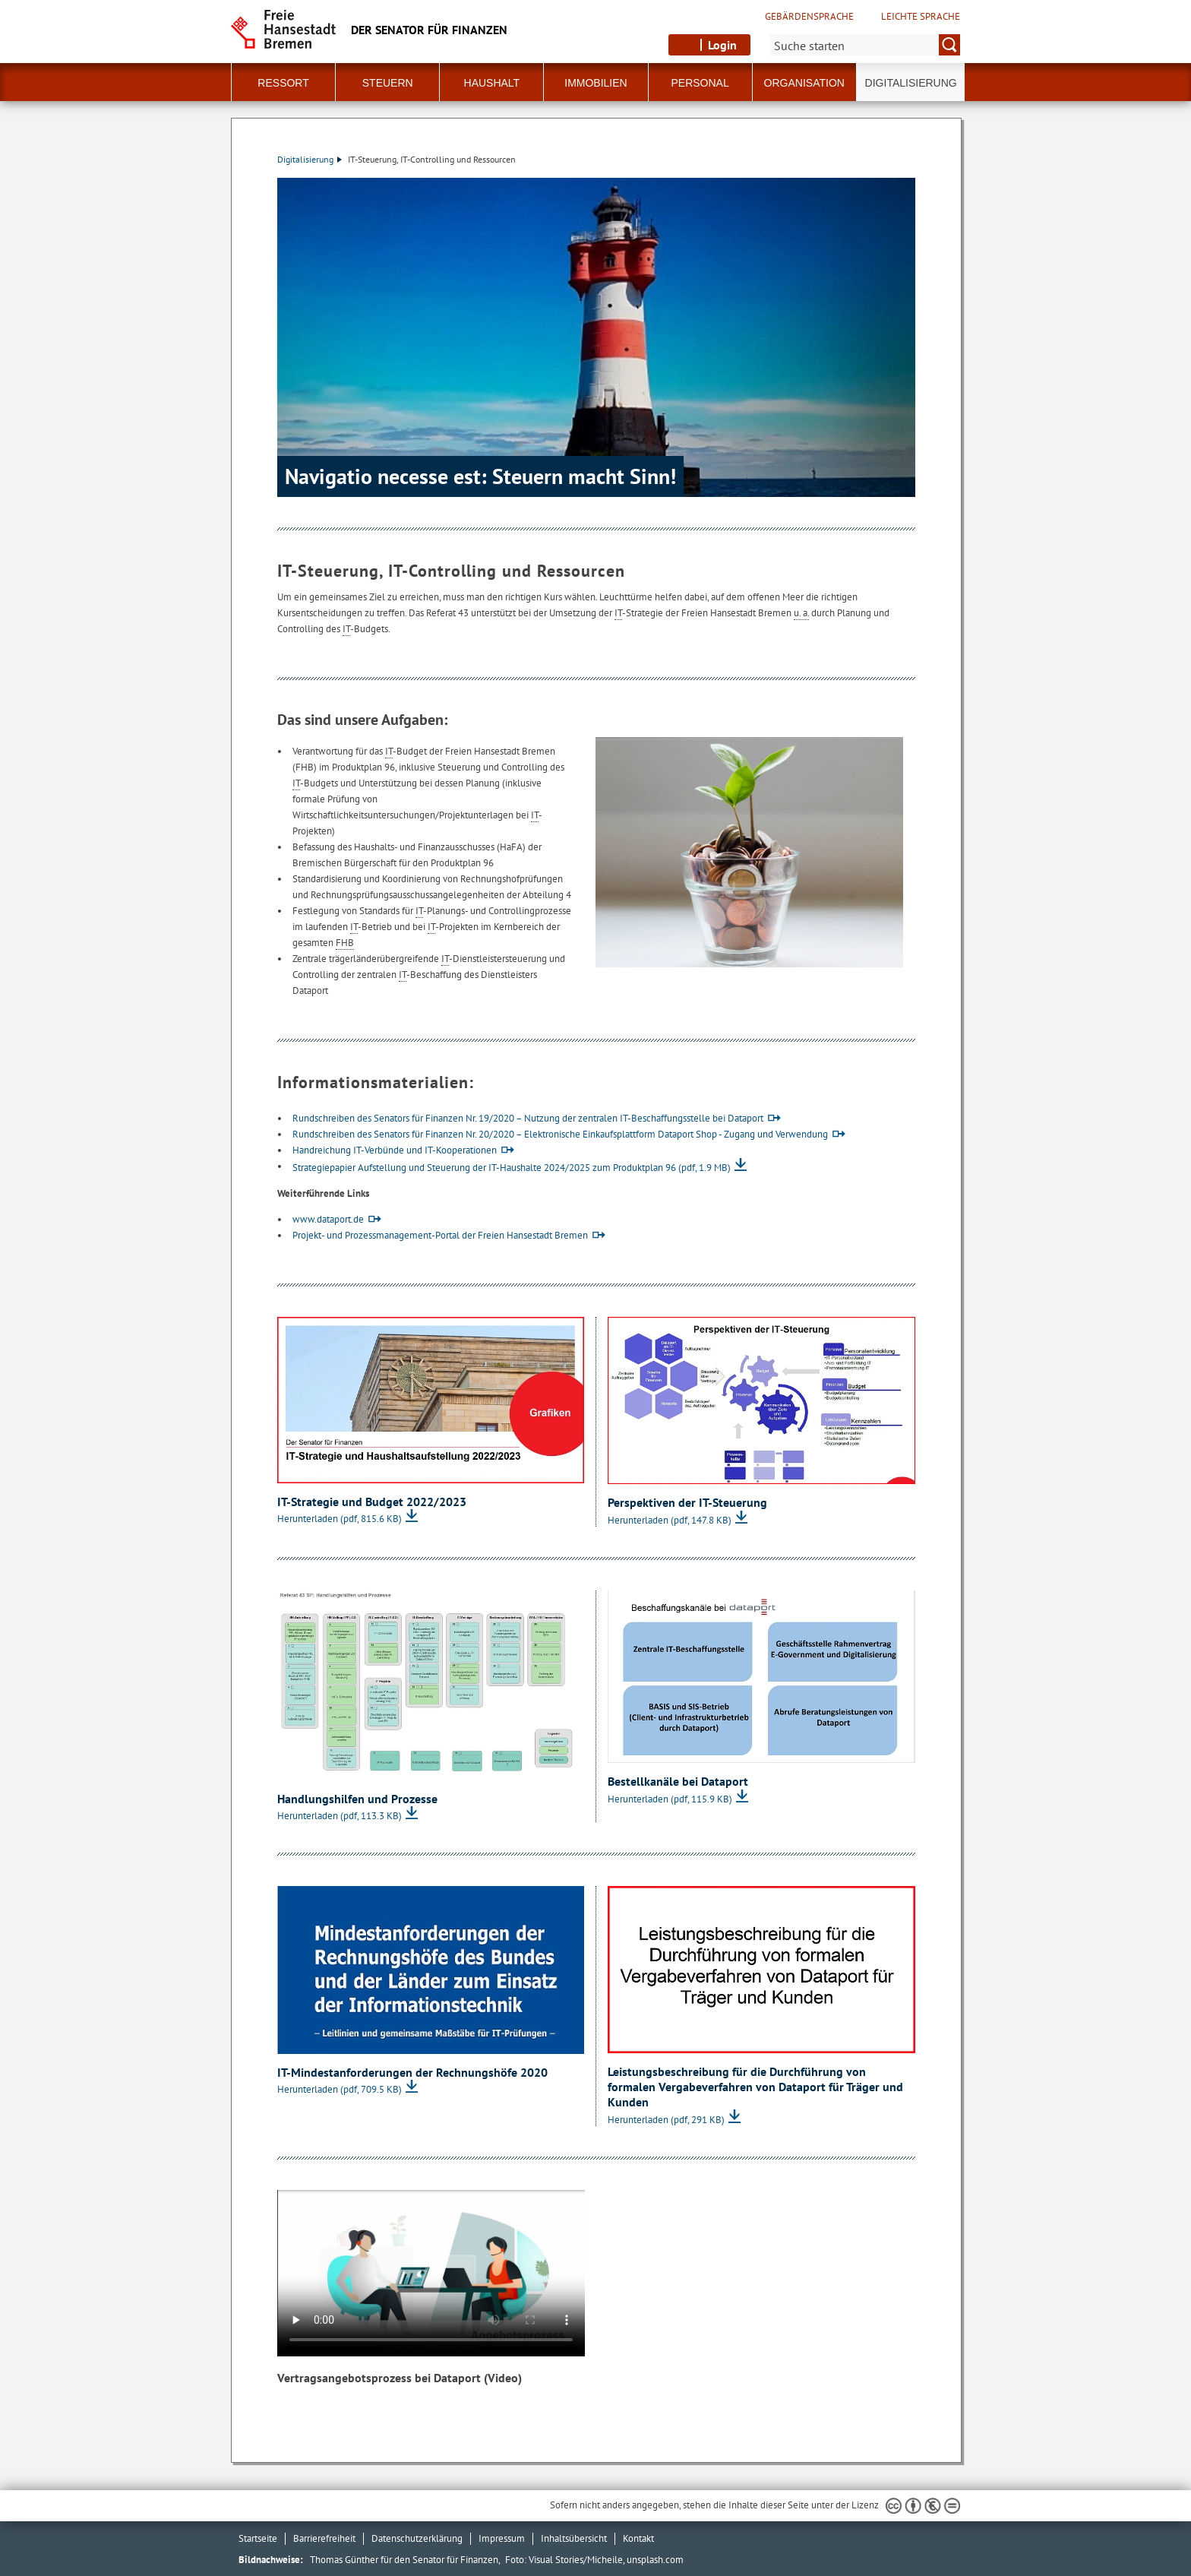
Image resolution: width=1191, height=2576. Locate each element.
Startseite (258, 2538)
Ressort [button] (282, 83)
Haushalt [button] (492, 83)
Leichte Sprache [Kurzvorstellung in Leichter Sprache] (920, 17)
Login (722, 44)
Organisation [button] (804, 83)
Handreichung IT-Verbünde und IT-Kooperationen (394, 1150)
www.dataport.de (328, 1219)
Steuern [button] (387, 83)
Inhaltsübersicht (574, 2538)
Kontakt (638, 2538)
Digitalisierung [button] (911, 83)
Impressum (502, 2538)
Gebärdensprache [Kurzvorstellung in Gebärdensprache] (809, 17)
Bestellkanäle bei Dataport (678, 1781)
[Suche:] (865, 44)
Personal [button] (700, 83)
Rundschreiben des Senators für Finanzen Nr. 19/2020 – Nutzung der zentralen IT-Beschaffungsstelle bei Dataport (527, 1118)
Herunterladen (339, 1518)
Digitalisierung (309, 159)
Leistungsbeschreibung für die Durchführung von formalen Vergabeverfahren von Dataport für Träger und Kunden (755, 2086)
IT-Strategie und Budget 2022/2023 (371, 1501)
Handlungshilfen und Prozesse (357, 1798)
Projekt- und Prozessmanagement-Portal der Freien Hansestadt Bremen (440, 1235)
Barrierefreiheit (324, 2538)
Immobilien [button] (595, 83)
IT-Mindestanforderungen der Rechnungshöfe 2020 (412, 2072)
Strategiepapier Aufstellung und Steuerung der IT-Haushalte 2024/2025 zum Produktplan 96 (511, 1167)
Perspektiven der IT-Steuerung (687, 1502)
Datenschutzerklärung (417, 2538)
